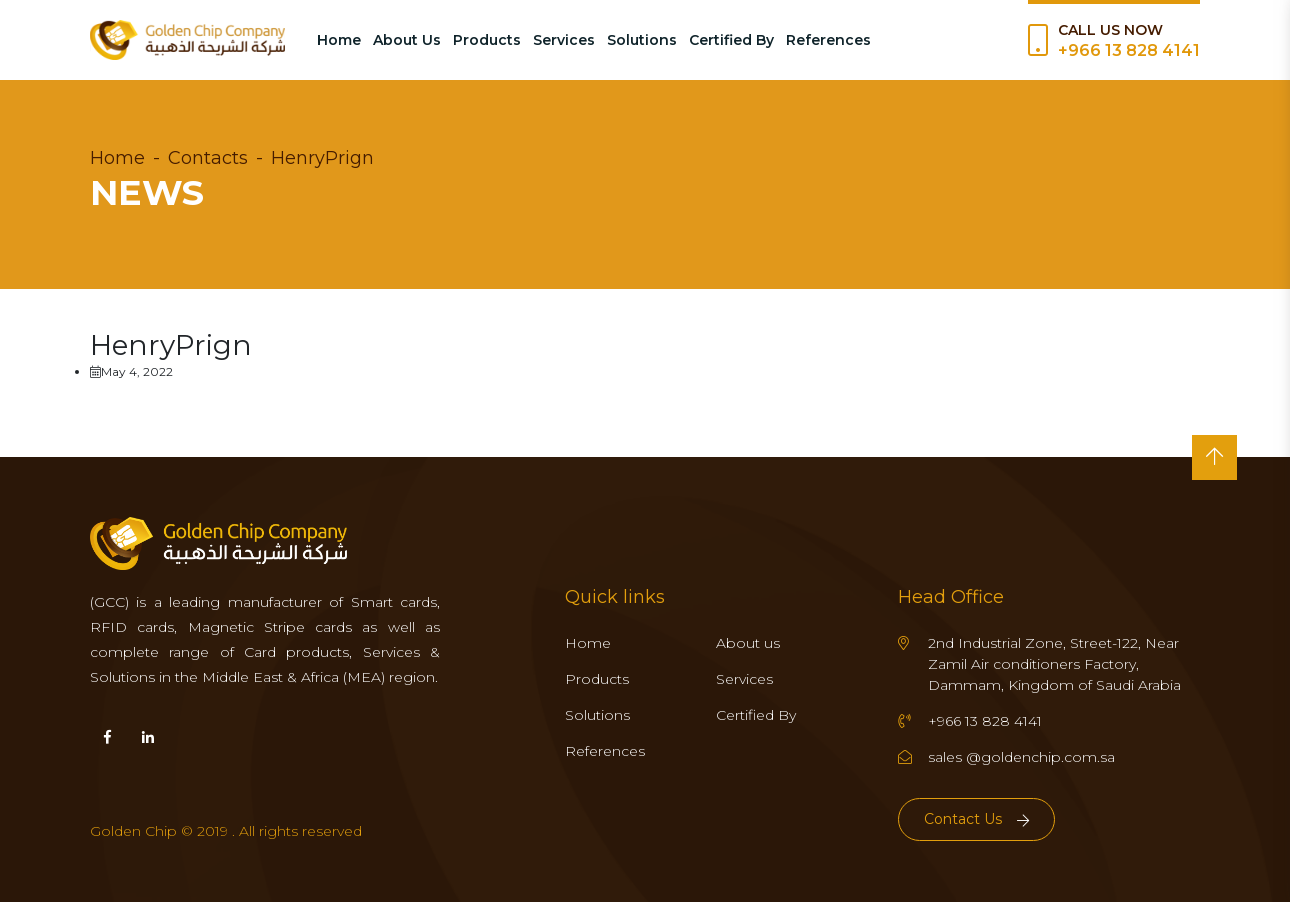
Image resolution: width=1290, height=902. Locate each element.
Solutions (642, 40)
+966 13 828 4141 (1129, 50)
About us (748, 643)
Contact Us (976, 819)
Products (487, 40)
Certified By (731, 40)
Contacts (208, 158)
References (828, 40)
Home (339, 40)
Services (564, 40)
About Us (407, 40)
